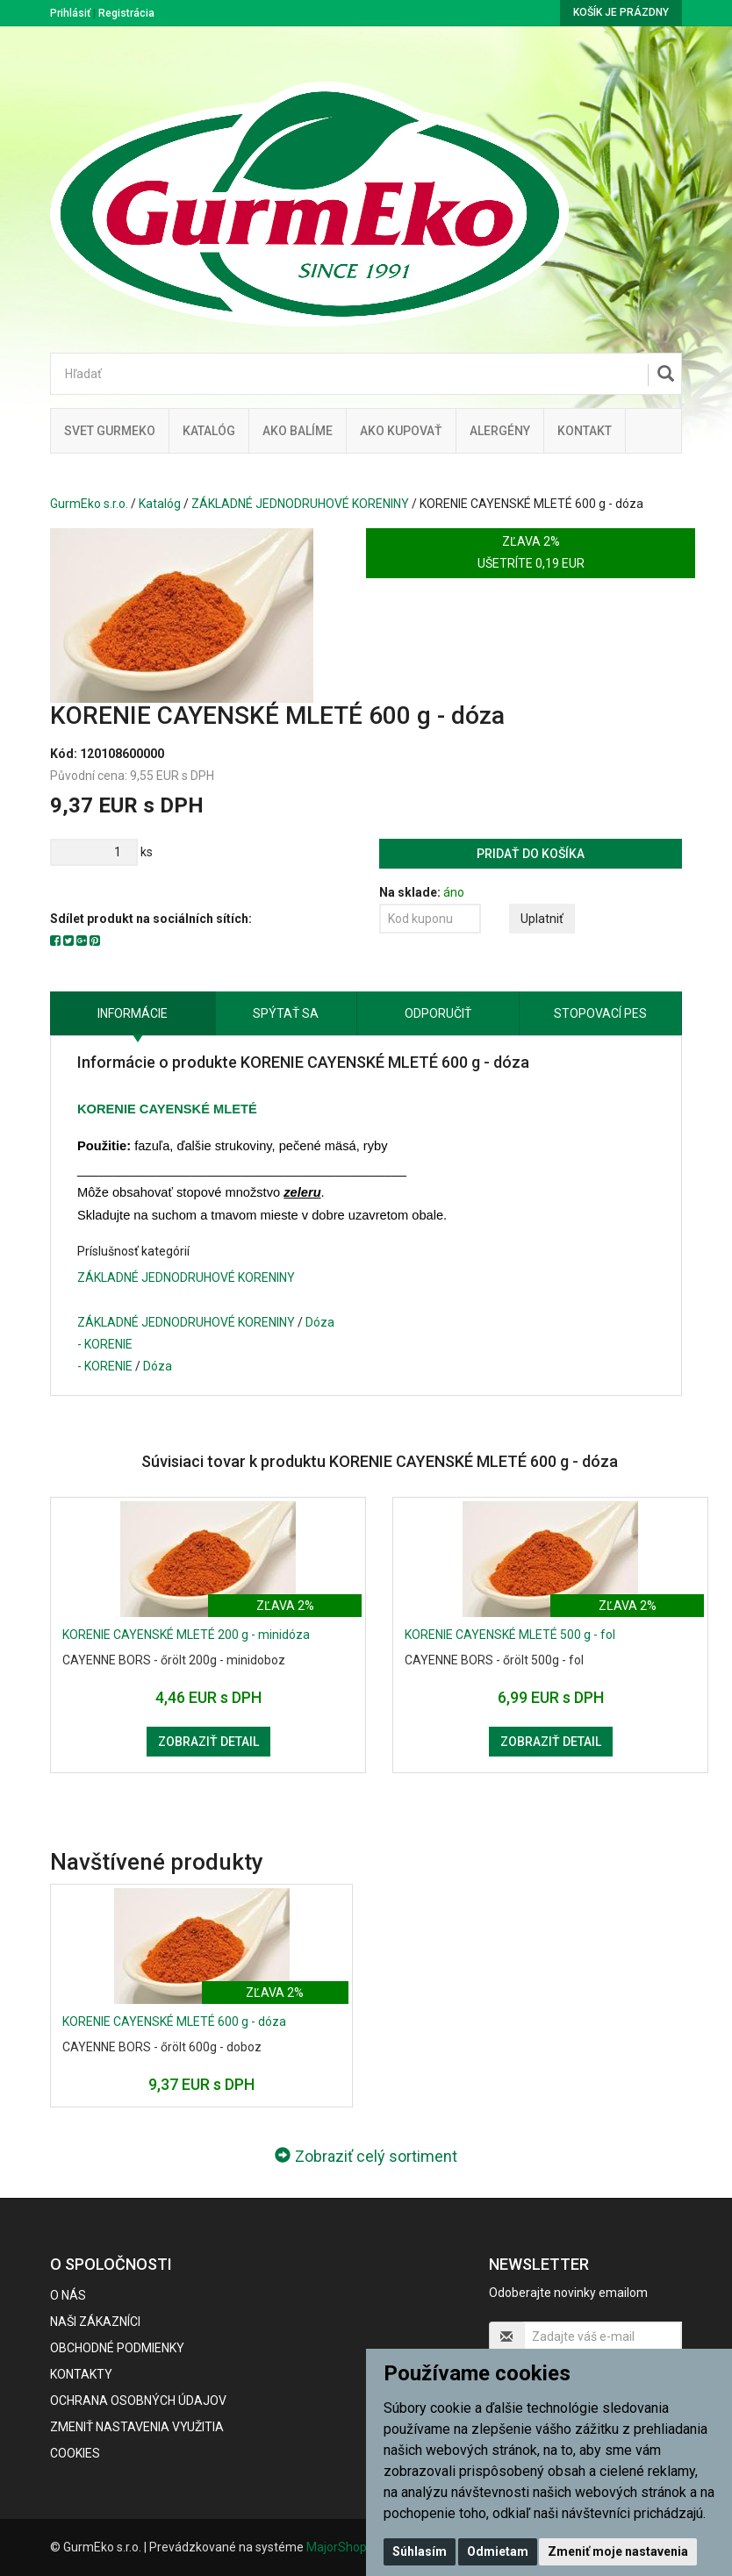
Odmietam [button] (497, 2551)
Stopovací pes (600, 1013)
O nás (68, 2295)
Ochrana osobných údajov (138, 2401)
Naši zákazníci (95, 2322)
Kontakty (81, 2374)
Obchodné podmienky (117, 2348)
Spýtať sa (286, 1013)
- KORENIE (105, 1344)
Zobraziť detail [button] (208, 1742)
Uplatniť (541, 919)
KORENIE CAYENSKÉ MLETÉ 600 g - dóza (174, 2021)
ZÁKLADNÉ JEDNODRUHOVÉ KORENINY (300, 504)
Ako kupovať (401, 431)
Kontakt (584, 431)
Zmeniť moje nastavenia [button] (618, 2551)
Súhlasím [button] (419, 2551)
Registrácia (126, 13)
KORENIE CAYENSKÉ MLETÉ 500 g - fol (510, 1635)
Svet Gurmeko (109, 431)
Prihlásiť (70, 13)
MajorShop (336, 2547)
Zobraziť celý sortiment (366, 2156)
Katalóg (160, 504)
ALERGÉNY (500, 431)
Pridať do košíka (531, 854)
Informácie (132, 1013)
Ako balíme (297, 431)
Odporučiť (438, 1013)
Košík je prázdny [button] (621, 12)
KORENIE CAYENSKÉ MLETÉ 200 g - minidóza (186, 1635)
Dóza (319, 1322)
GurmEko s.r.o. (89, 504)
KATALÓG (209, 431)
